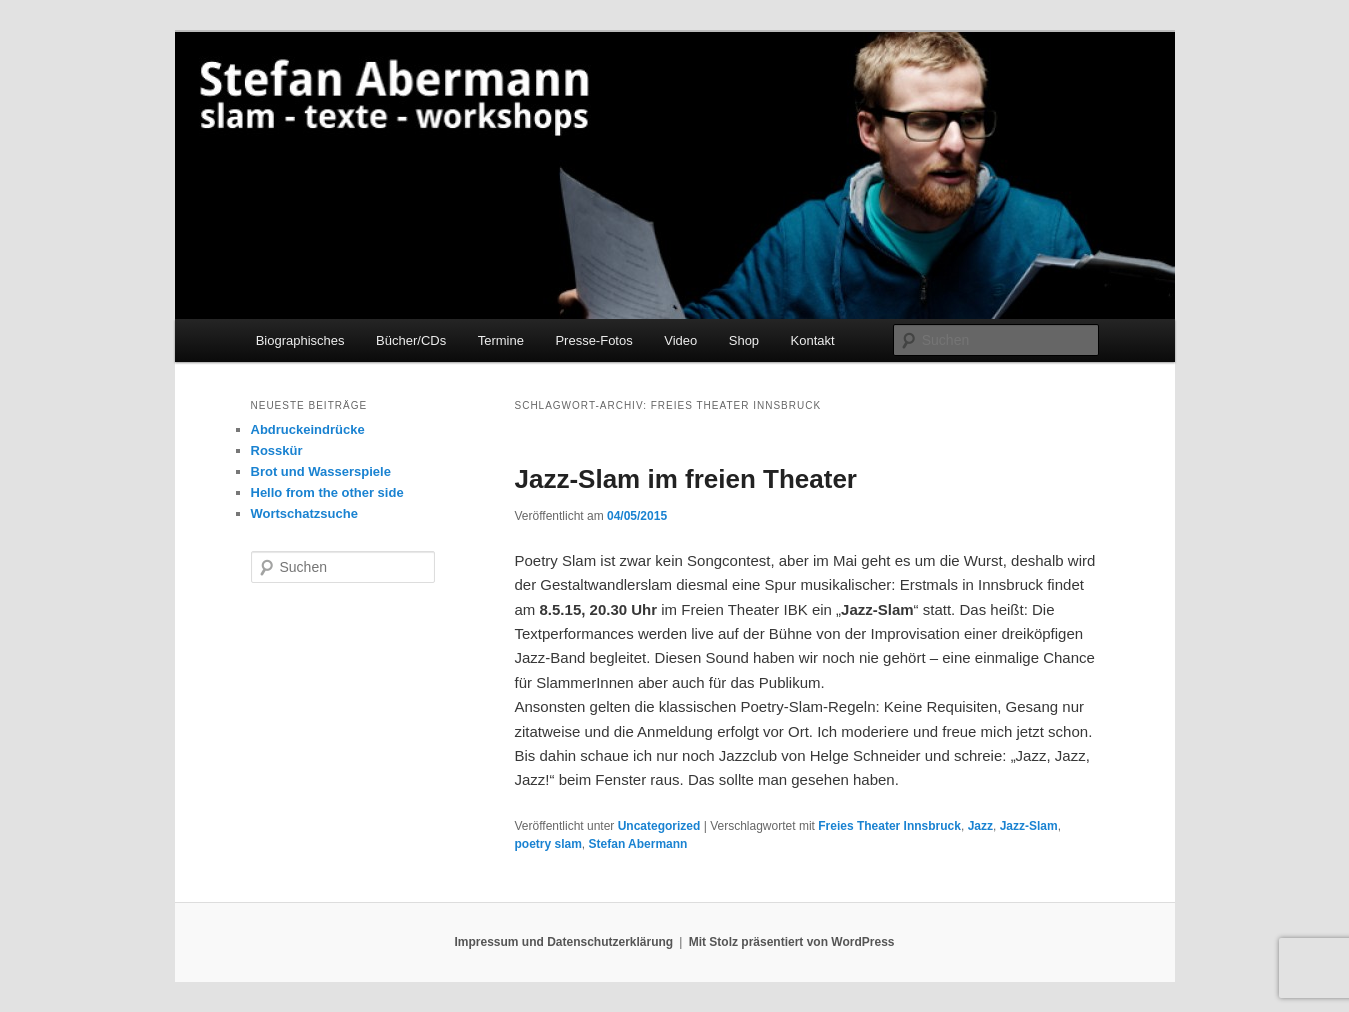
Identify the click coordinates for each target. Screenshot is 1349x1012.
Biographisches (300, 340)
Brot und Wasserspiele (321, 471)
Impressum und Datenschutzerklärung (563, 942)
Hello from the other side (327, 492)
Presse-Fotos (593, 340)
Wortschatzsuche (304, 513)
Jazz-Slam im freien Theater (686, 479)
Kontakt (813, 340)
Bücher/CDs (411, 340)
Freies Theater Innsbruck (889, 826)
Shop (744, 340)
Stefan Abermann (638, 844)
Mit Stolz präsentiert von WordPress (792, 942)
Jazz (980, 826)
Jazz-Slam (1029, 826)
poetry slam (548, 844)
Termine (501, 340)
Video (680, 340)
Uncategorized (659, 826)
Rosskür (277, 450)
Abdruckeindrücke (308, 429)
